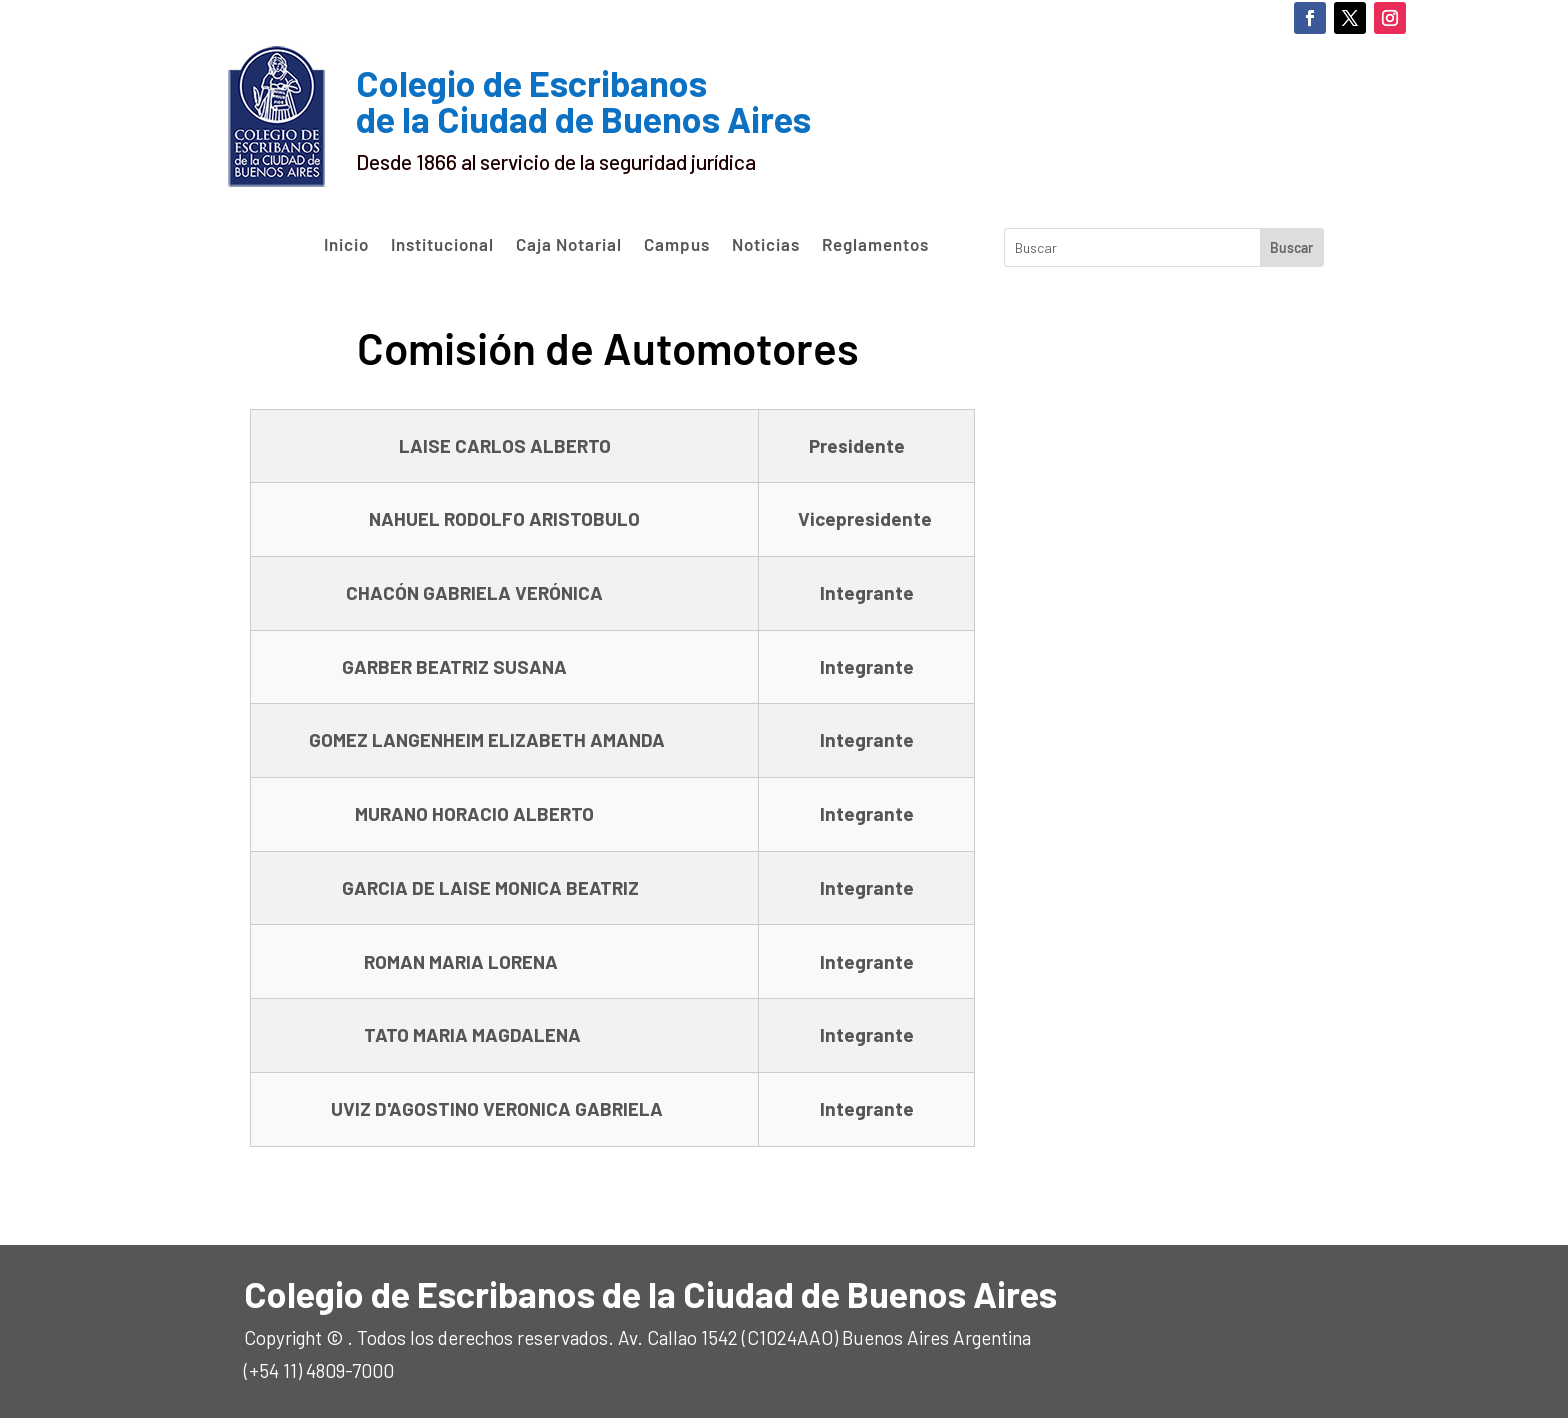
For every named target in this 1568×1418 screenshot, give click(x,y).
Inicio (346, 245)
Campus (677, 245)
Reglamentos (875, 245)
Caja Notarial (569, 245)
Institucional (442, 245)
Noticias (766, 245)
